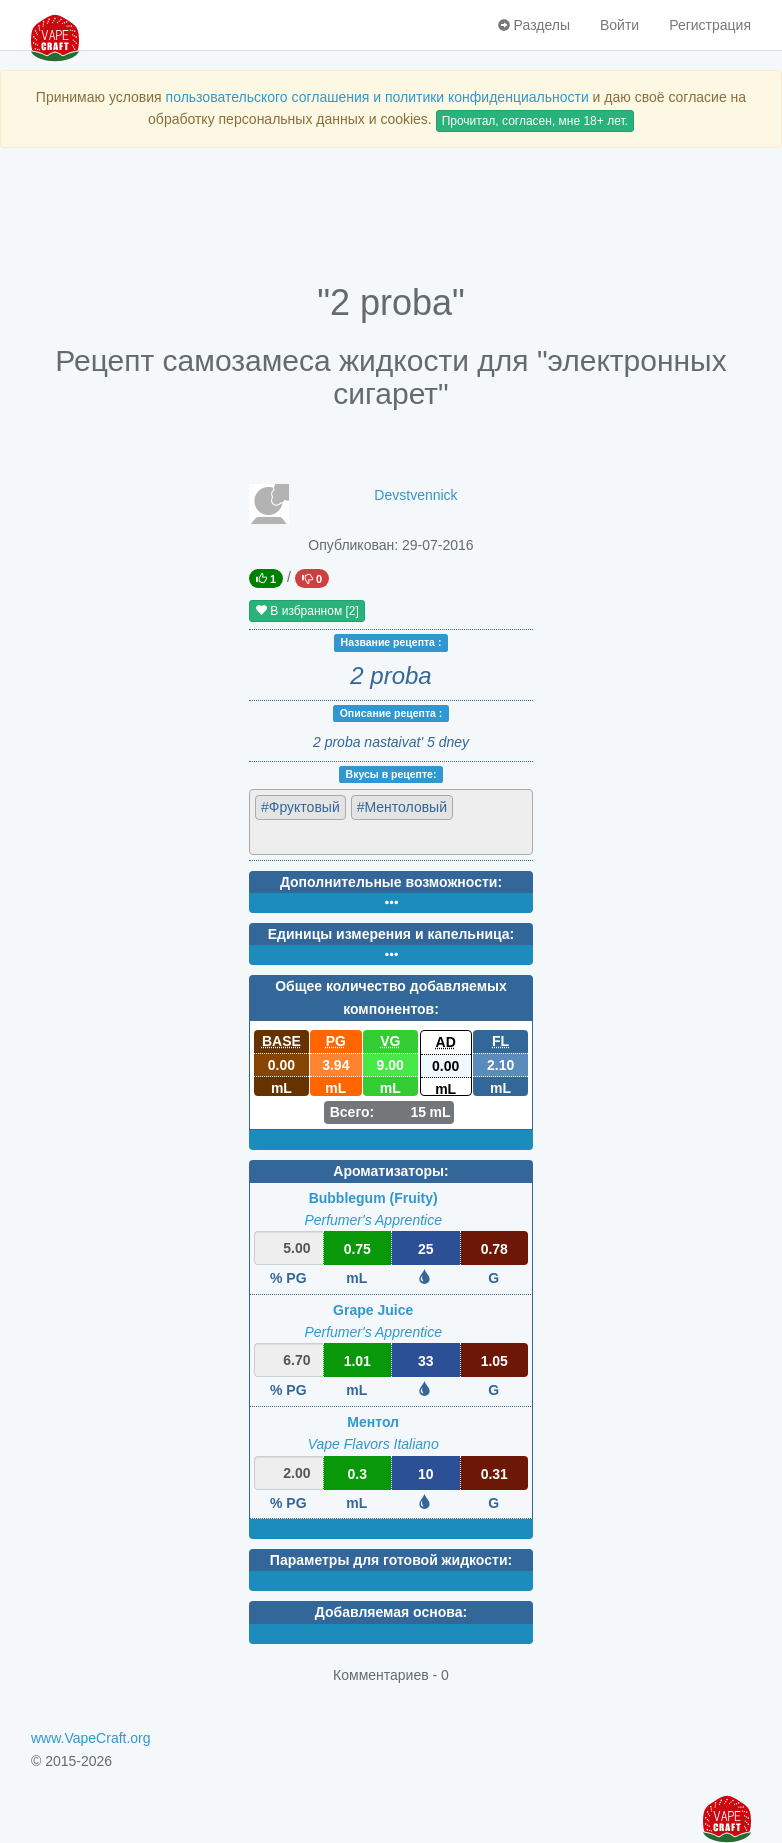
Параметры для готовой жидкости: (391, 1560)
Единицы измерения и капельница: (391, 934)
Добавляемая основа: (391, 1612)
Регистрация (710, 25)
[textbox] (342, 836)
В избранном (307, 611)
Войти (619, 25)
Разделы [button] (534, 25)
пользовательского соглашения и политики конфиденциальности (377, 97)
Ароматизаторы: (390, 1171)
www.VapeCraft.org (91, 1738)
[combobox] (391, 821)
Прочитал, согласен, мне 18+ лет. (535, 121)
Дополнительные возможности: (391, 882)
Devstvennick (415, 495)
